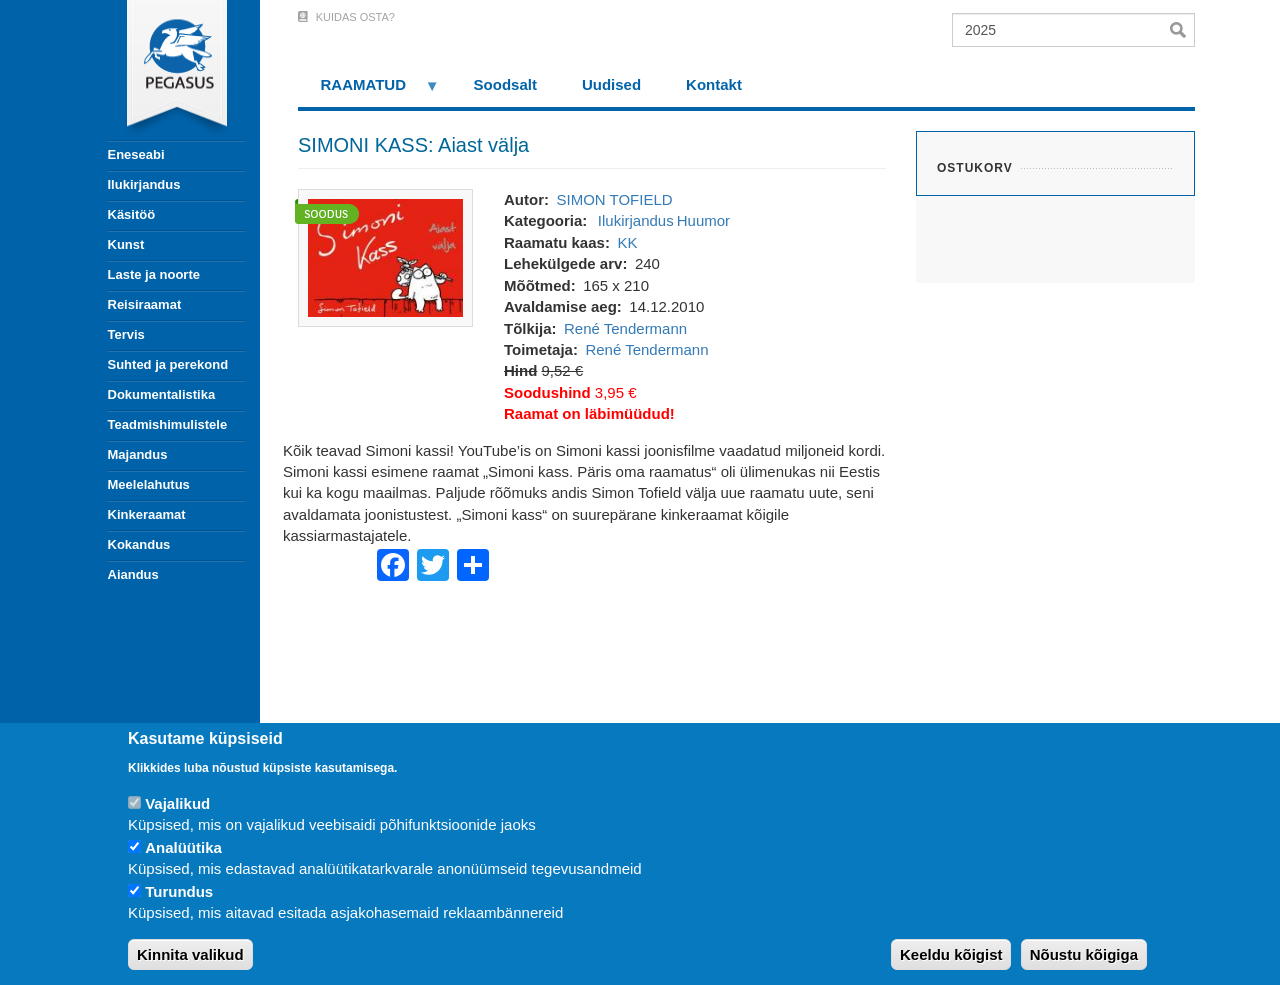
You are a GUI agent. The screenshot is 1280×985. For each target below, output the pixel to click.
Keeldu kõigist (951, 954)
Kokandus (139, 544)
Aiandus (133, 574)
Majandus (138, 454)
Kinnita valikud (190, 954)
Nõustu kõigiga (1084, 954)
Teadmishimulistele (168, 424)
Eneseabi (136, 154)
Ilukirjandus (144, 184)
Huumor (703, 220)
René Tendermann (625, 328)
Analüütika (183, 847)
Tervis (126, 334)
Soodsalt (505, 84)
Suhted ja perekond (168, 364)
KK (627, 242)
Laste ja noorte (154, 274)
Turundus (179, 891)
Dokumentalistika (162, 394)
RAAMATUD (369, 91)
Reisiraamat (145, 304)
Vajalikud (177, 803)
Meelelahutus (149, 484)
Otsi (1182, 30)
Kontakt (714, 84)
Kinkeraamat (147, 514)
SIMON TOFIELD (614, 199)
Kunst (126, 244)
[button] (385, 256)
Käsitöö (132, 214)
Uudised (611, 84)
